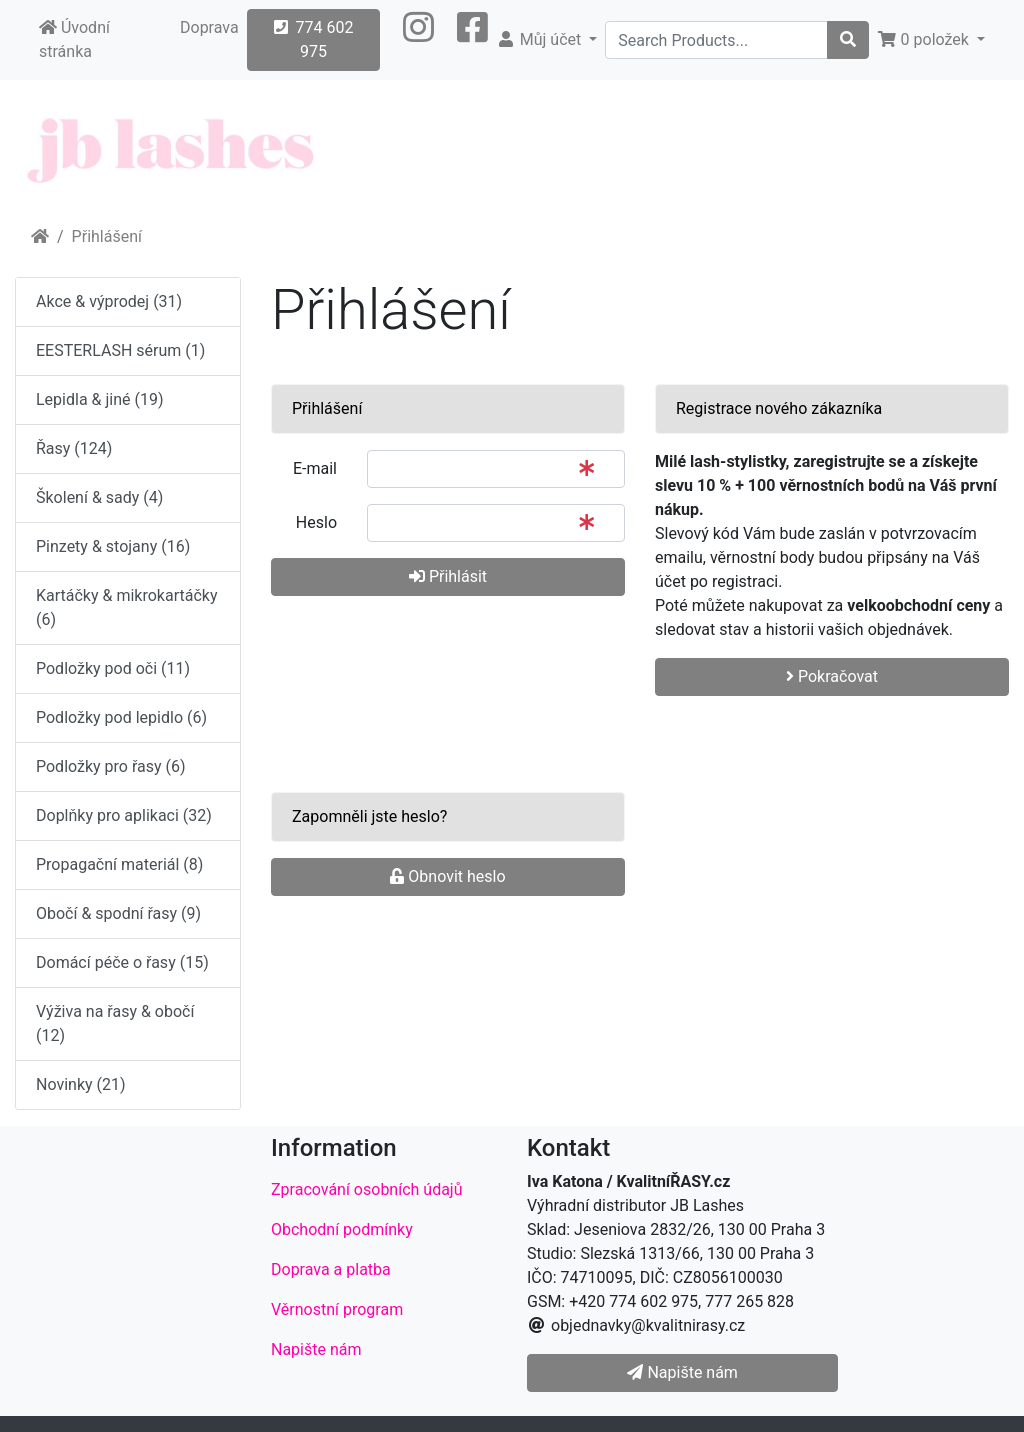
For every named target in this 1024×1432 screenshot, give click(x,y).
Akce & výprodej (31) (109, 301)
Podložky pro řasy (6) (111, 766)
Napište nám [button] (682, 1372)
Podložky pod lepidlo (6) (121, 717)
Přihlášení (107, 236)
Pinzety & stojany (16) (113, 546)
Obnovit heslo (447, 876)
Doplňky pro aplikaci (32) (124, 815)
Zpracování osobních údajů (367, 1189)
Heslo (316, 522)
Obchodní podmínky (342, 1229)
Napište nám (316, 1349)
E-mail (315, 468)
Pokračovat (832, 676)
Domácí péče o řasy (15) (122, 962)
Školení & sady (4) (99, 497)
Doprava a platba (331, 1269)
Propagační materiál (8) (119, 864)
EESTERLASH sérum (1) (120, 350)
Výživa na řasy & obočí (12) (115, 1023)
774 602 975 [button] (314, 39)
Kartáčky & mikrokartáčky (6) (126, 607)
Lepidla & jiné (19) (100, 399)
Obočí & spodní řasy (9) (118, 913)
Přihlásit (448, 576)
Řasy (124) (74, 448)
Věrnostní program (337, 1309)
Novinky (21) (81, 1084)
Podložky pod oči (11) (113, 668)
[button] (418, 40)
